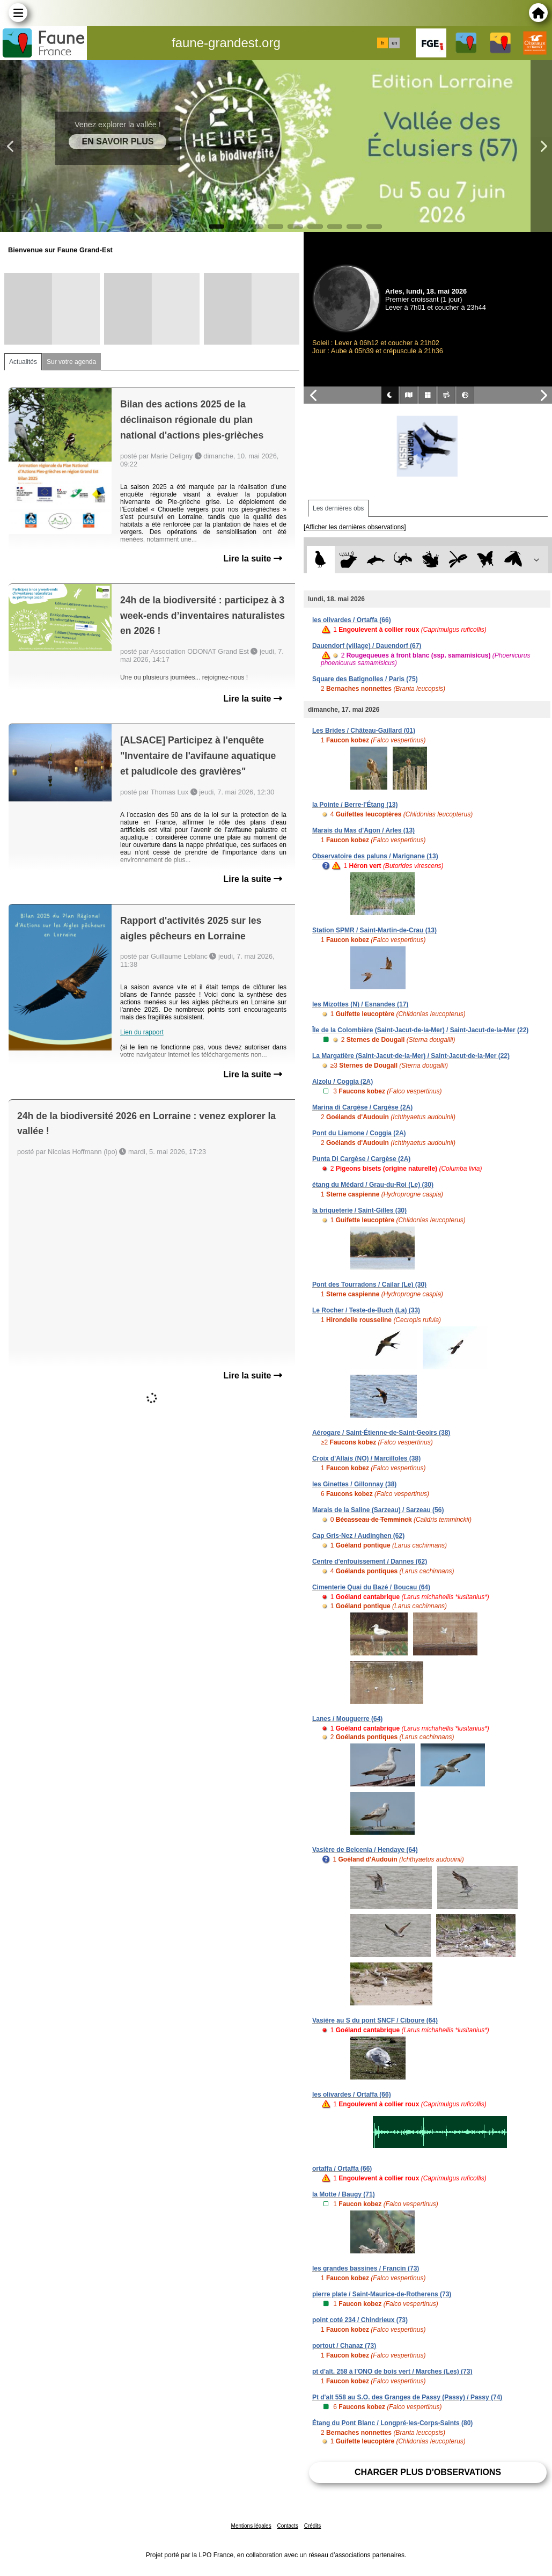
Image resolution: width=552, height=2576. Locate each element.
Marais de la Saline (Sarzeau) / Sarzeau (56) (378, 1510)
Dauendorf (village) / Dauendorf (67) (366, 646)
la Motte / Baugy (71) (343, 2194)
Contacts (287, 2526)
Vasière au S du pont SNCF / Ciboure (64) (375, 2020)
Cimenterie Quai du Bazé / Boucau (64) (371, 1587)
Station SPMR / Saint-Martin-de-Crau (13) (374, 930)
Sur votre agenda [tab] (71, 362)
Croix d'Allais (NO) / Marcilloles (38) (366, 1458)
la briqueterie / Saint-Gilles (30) (359, 1210)
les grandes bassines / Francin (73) (365, 2268)
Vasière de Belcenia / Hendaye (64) (365, 1849)
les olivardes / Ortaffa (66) (351, 620)
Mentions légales (251, 2526)
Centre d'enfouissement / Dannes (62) (369, 1561)
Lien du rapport (142, 1032)
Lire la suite (253, 558)
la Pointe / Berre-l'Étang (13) (355, 804)
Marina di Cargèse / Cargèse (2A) (362, 1107)
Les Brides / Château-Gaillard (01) (363, 730)
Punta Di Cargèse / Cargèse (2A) (361, 1159)
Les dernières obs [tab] (338, 508)
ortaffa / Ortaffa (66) (342, 2168)
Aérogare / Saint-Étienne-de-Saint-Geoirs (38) (381, 1432)
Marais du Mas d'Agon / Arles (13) (363, 830)
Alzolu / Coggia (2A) (342, 1081)
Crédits (312, 2526)
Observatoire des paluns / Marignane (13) (375, 856)
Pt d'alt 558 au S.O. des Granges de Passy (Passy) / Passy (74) (407, 2397)
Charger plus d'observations (428, 2472)
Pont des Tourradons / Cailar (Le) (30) (369, 1284)
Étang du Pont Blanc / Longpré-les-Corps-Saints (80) (392, 2423)
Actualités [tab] (23, 362)
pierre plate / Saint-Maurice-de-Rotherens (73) (381, 2294)
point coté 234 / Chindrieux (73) (360, 2320)
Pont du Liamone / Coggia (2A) (359, 1133)
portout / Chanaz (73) (344, 2345)
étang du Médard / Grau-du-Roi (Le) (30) (372, 1184)
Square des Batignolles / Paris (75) (365, 679)
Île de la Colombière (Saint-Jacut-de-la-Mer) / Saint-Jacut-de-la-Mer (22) (420, 1030)
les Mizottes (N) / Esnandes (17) (360, 1004)
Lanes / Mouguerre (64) (347, 1719)
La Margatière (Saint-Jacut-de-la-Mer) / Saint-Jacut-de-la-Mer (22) (411, 1056)
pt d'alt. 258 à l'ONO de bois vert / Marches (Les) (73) (392, 2371)
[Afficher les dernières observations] (355, 527)
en (394, 43)
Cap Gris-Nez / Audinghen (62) (358, 1535)
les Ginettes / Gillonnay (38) (354, 1484)
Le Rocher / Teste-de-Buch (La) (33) (366, 1310)
